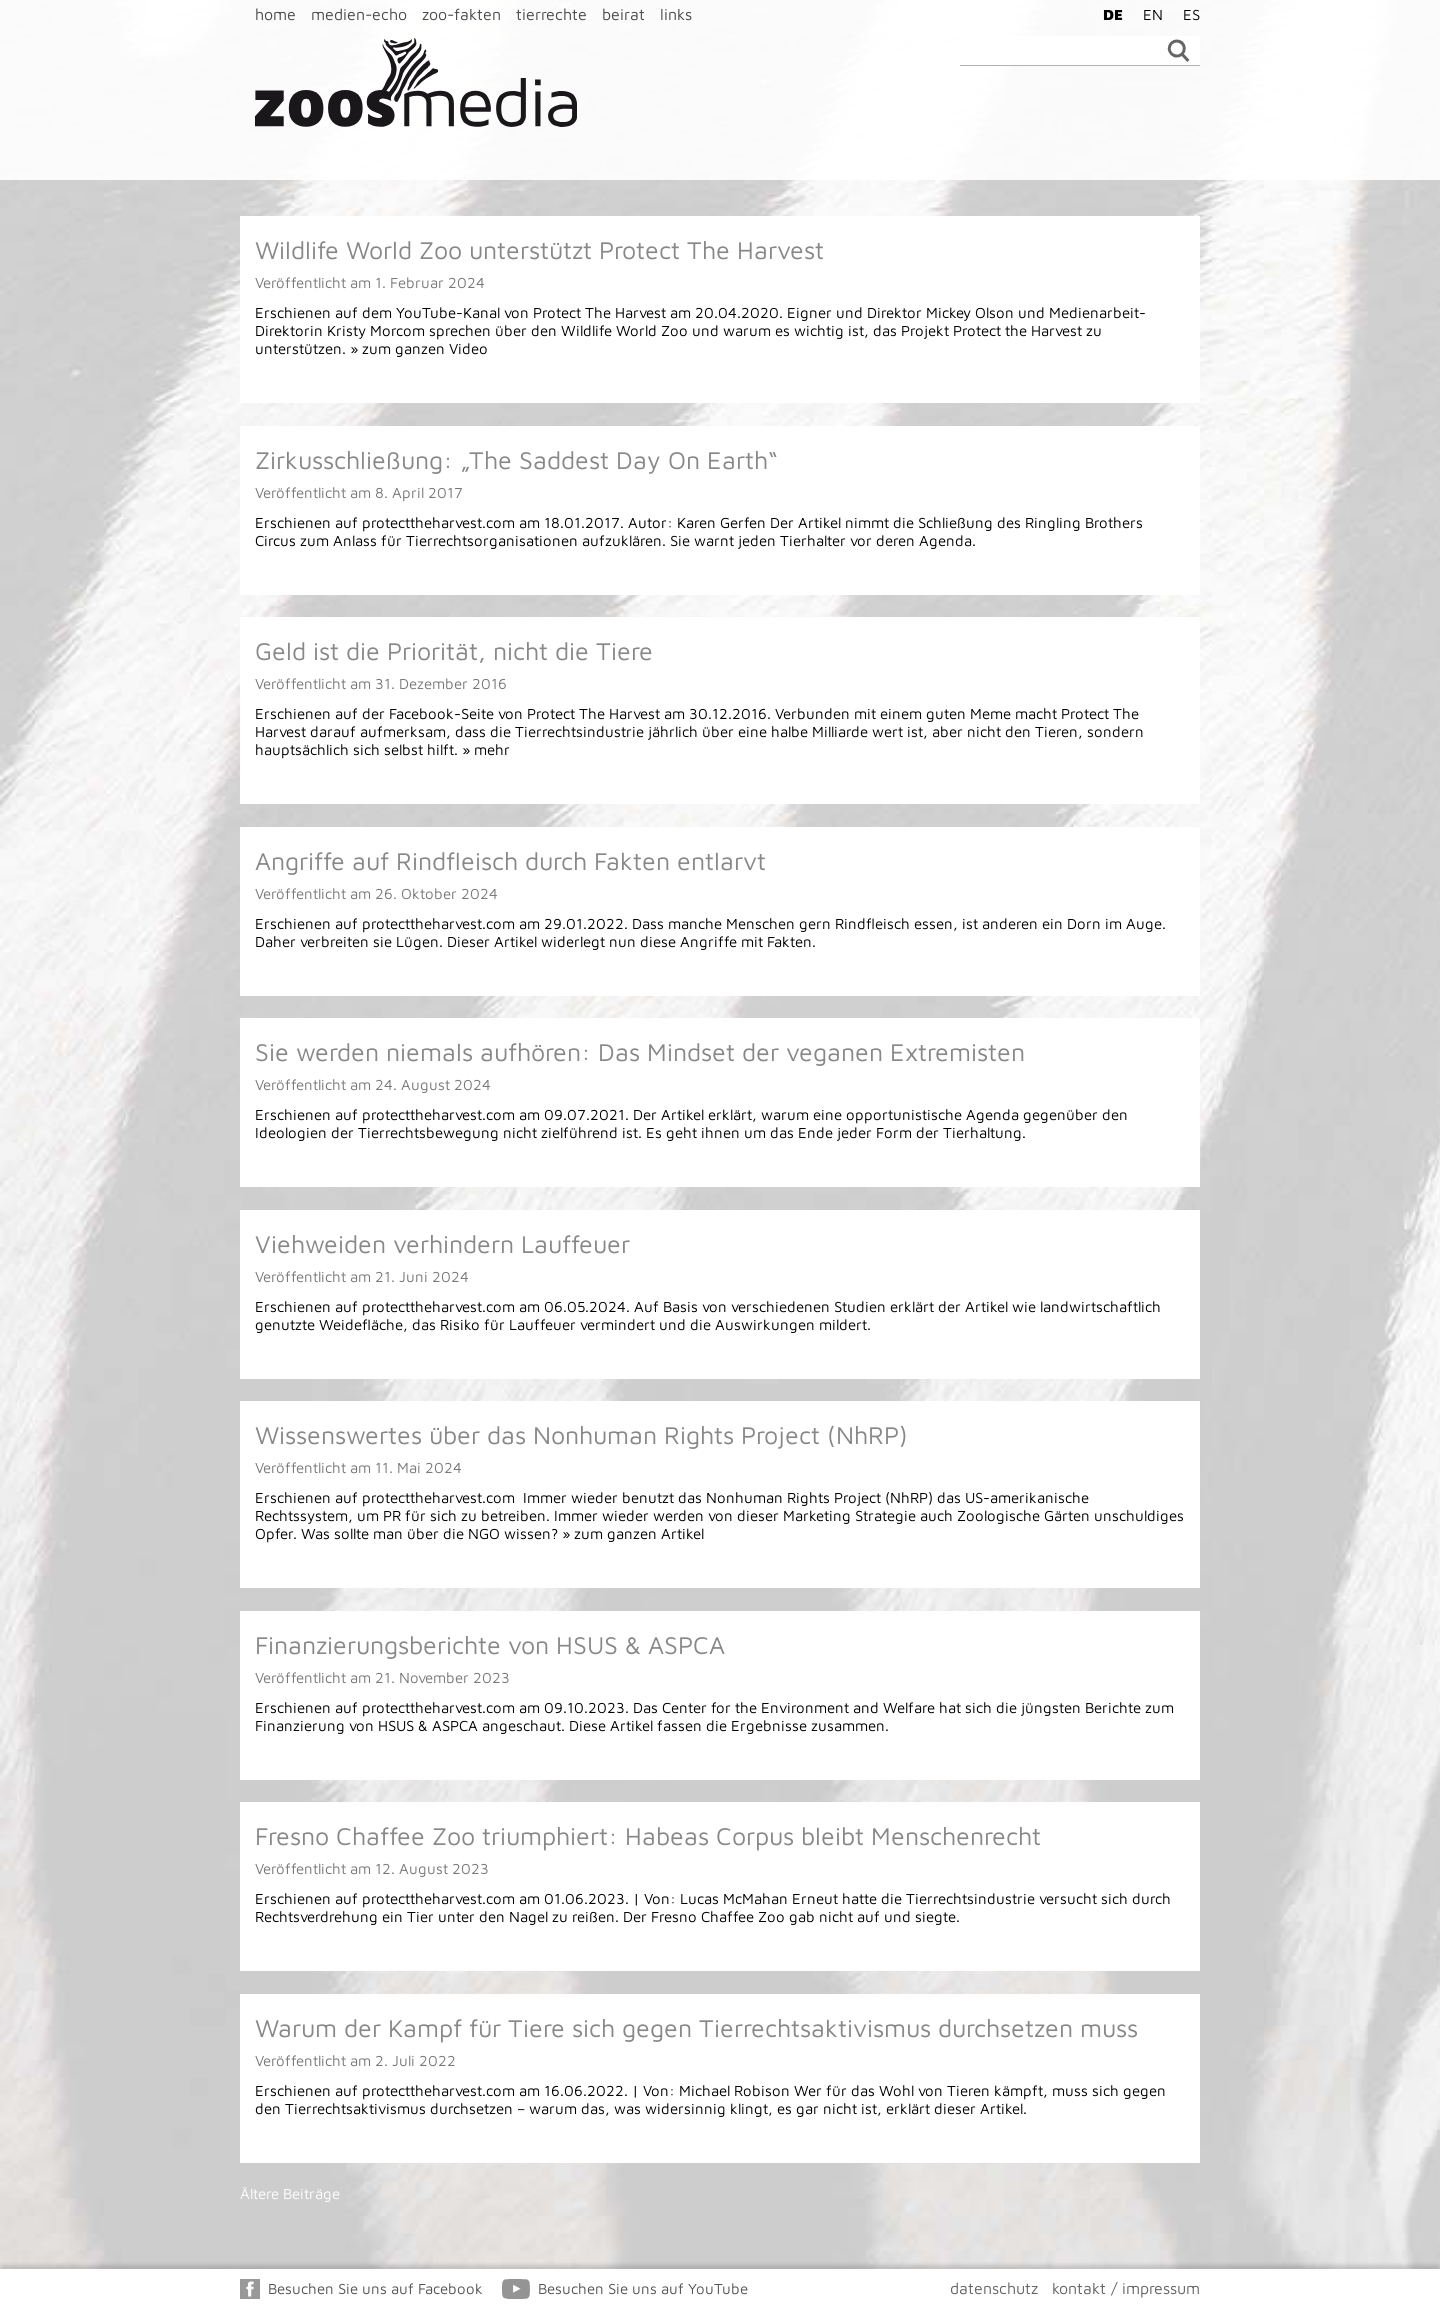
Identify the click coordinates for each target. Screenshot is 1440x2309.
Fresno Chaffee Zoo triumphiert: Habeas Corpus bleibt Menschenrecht (648, 1835)
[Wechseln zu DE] (1108, 14)
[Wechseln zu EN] (1148, 14)
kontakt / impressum (1126, 2288)
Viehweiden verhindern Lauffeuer (442, 1243)
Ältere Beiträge (290, 2193)
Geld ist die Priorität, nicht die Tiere (454, 650)
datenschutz (994, 2288)
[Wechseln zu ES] (1186, 14)
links (676, 14)
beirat (623, 14)
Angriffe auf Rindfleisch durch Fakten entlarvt (510, 860)
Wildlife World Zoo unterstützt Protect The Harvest (539, 249)
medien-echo (359, 14)
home (275, 14)
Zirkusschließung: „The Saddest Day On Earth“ (516, 459)
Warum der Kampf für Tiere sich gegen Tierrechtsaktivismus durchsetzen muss (696, 2027)
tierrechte (551, 14)
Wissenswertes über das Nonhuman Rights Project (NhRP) (581, 1434)
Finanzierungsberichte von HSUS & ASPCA (490, 1644)
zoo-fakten (461, 14)
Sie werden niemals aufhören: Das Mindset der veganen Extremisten (640, 1051)
